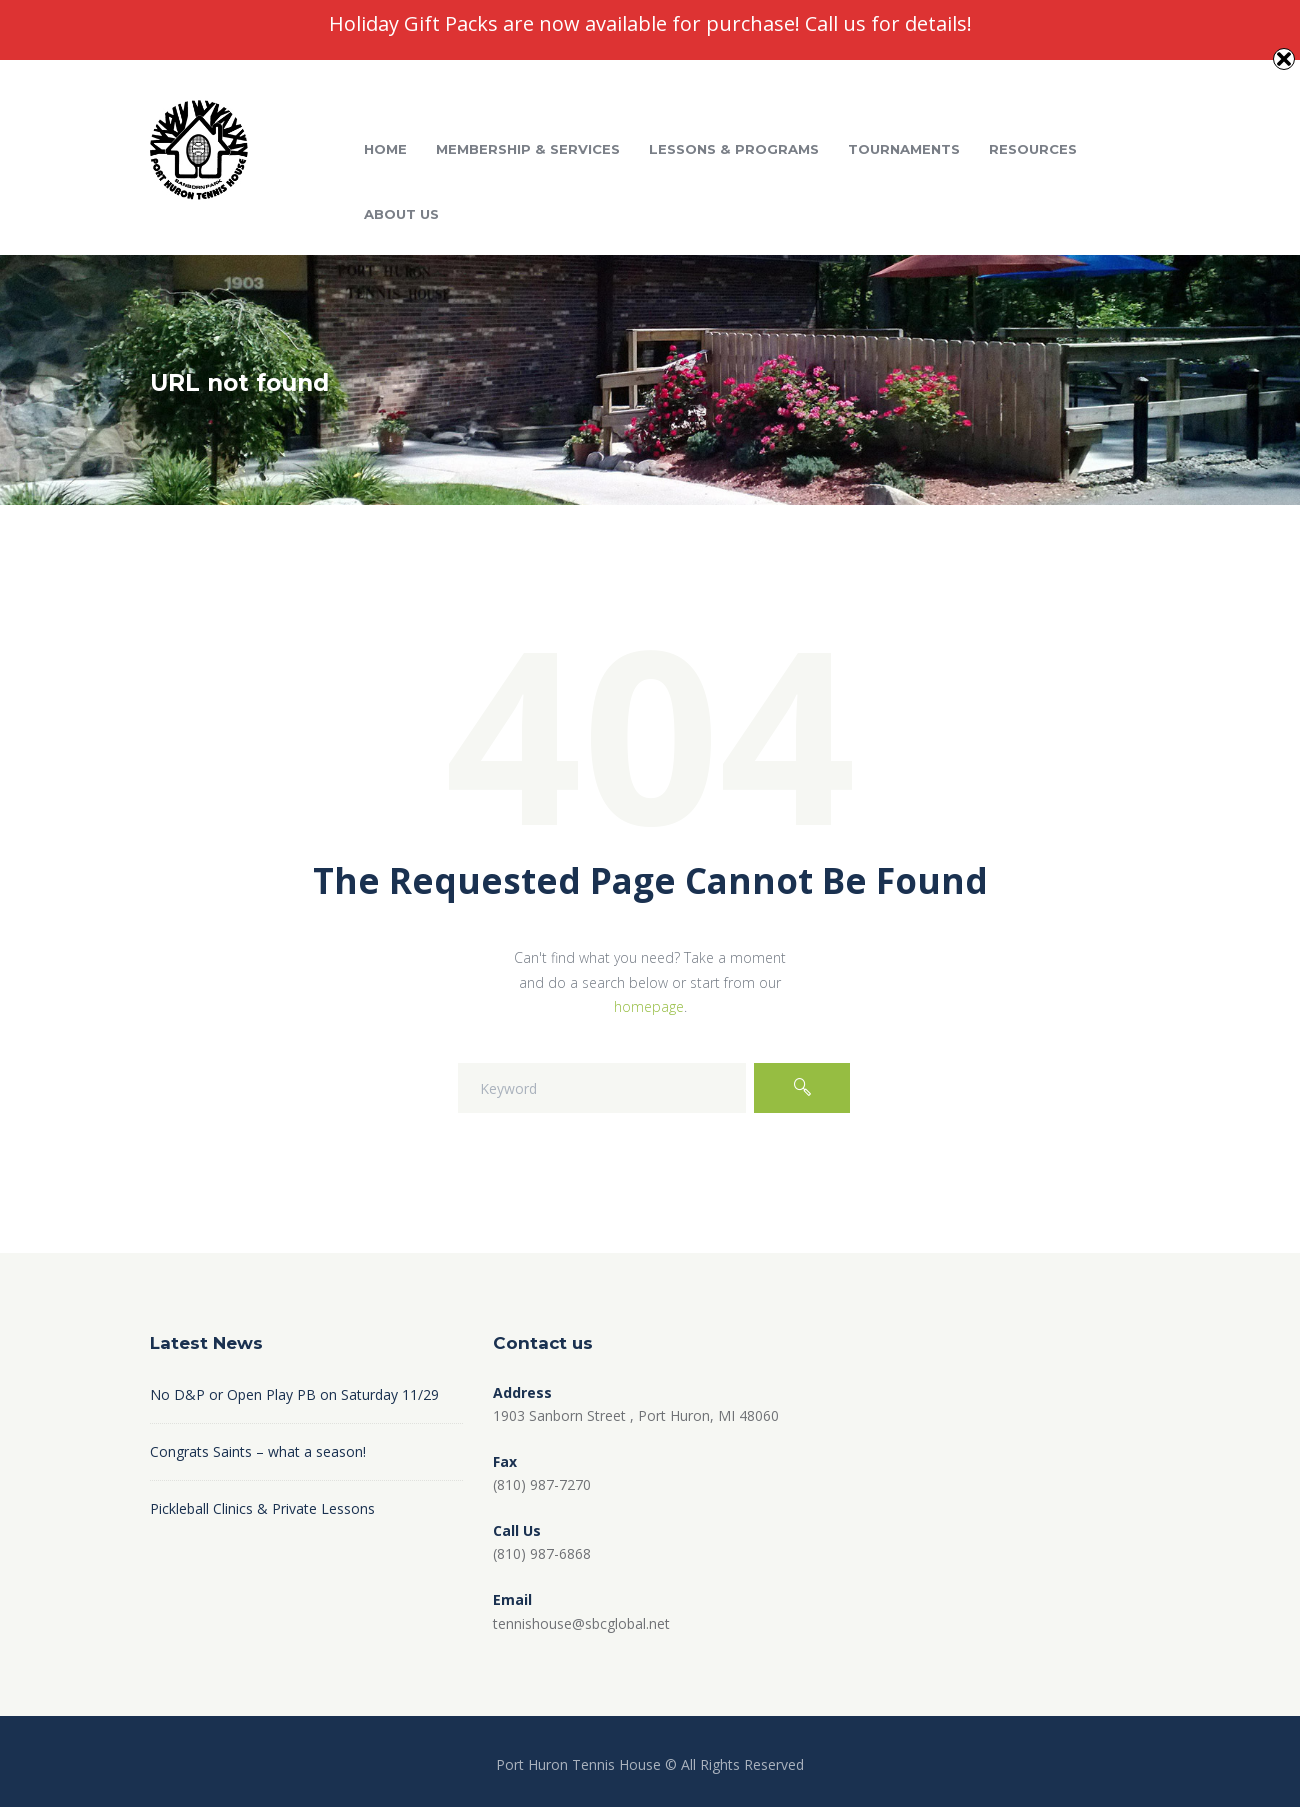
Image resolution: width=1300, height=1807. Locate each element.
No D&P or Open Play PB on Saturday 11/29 (294, 1394)
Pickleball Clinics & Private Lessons (262, 1508)
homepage (649, 1006)
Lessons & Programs (734, 149)
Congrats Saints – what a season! (258, 1451)
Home (385, 149)
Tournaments (904, 149)
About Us (401, 214)
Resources (1033, 149)
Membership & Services (528, 149)
